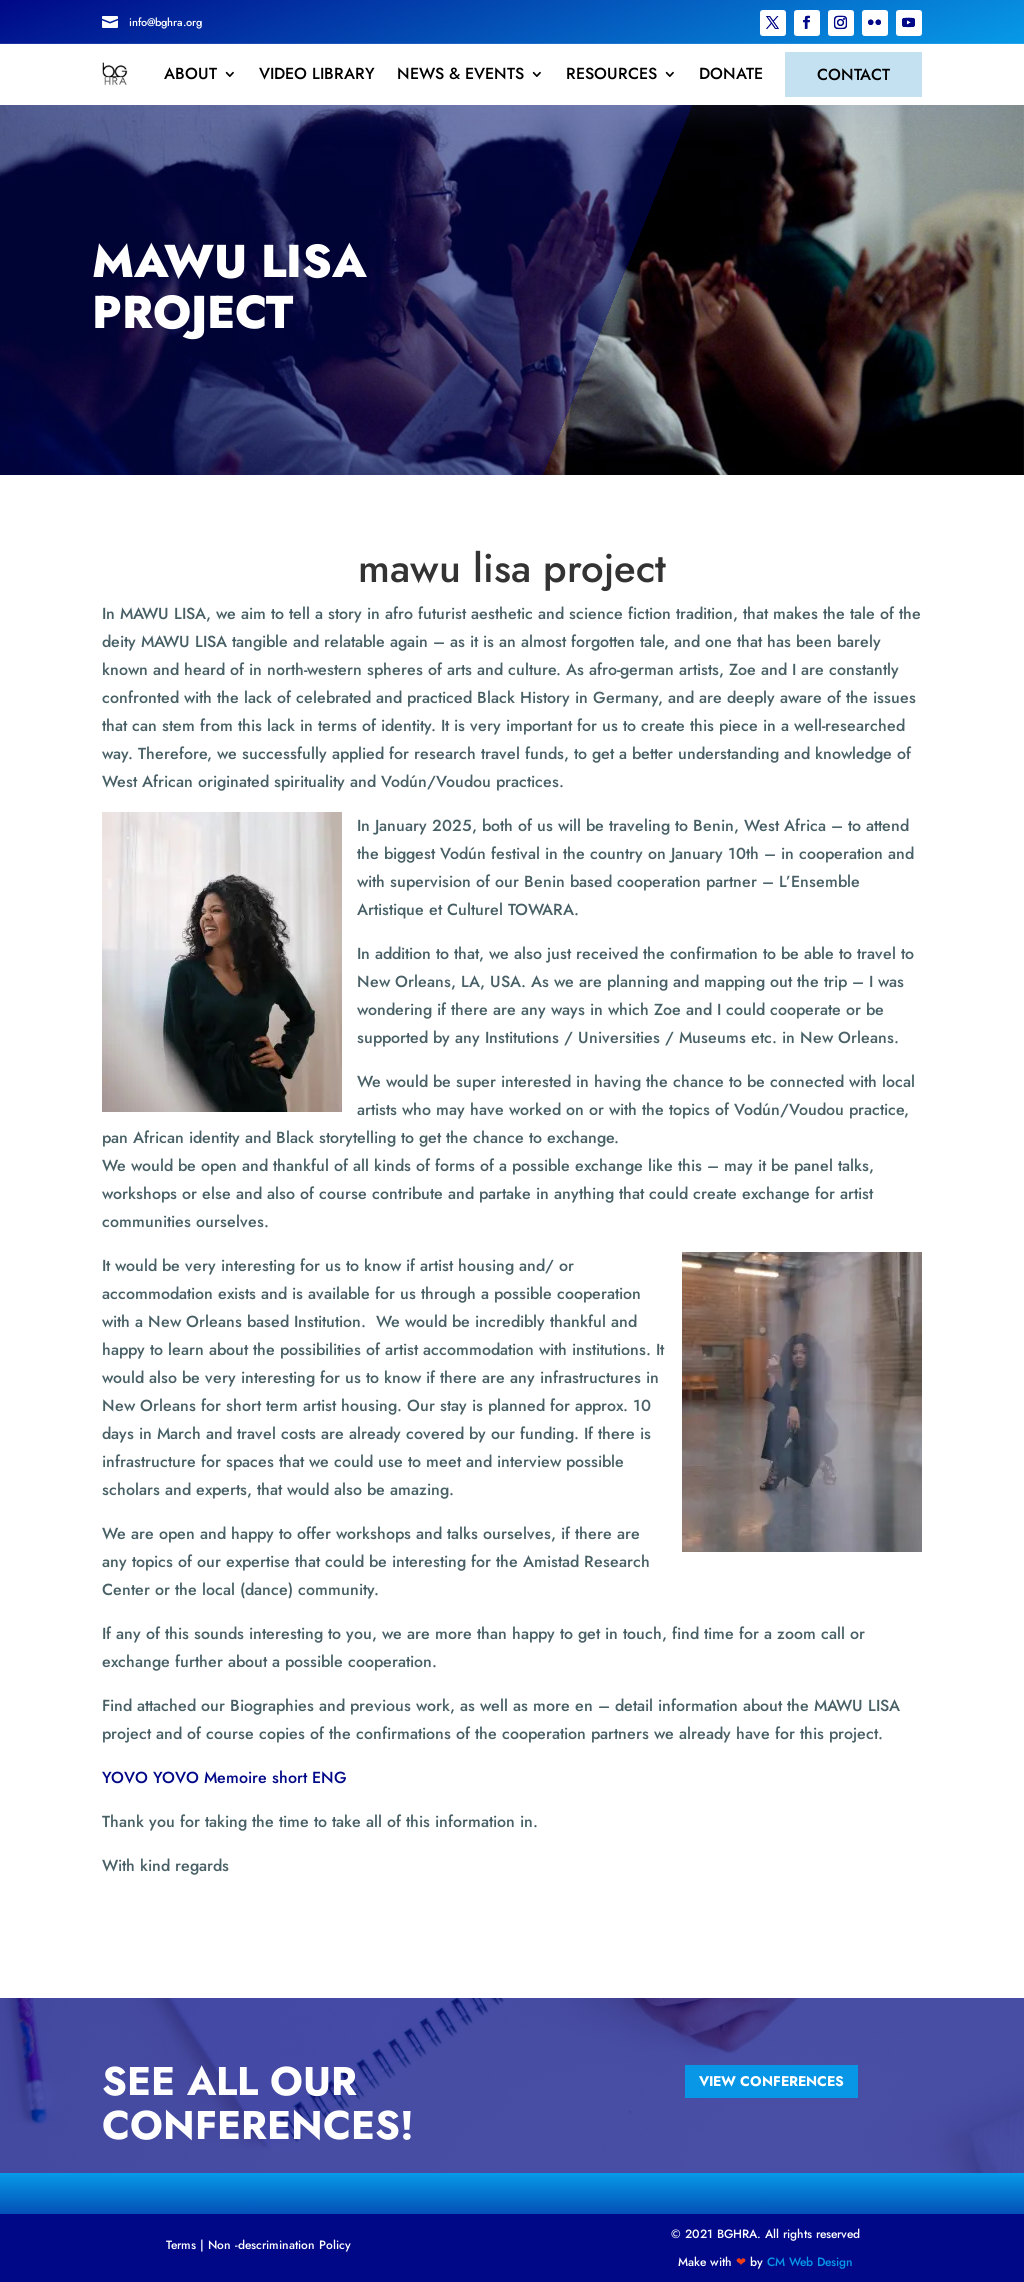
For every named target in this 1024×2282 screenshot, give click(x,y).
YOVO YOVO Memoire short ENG (224, 1777)
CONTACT (853, 74)
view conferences (771, 2081)
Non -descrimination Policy (279, 2245)
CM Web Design (810, 2262)
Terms (181, 2245)
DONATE (731, 74)
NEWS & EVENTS (460, 74)
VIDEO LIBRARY (317, 74)
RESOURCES (611, 74)
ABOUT (190, 74)
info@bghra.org (165, 22)
